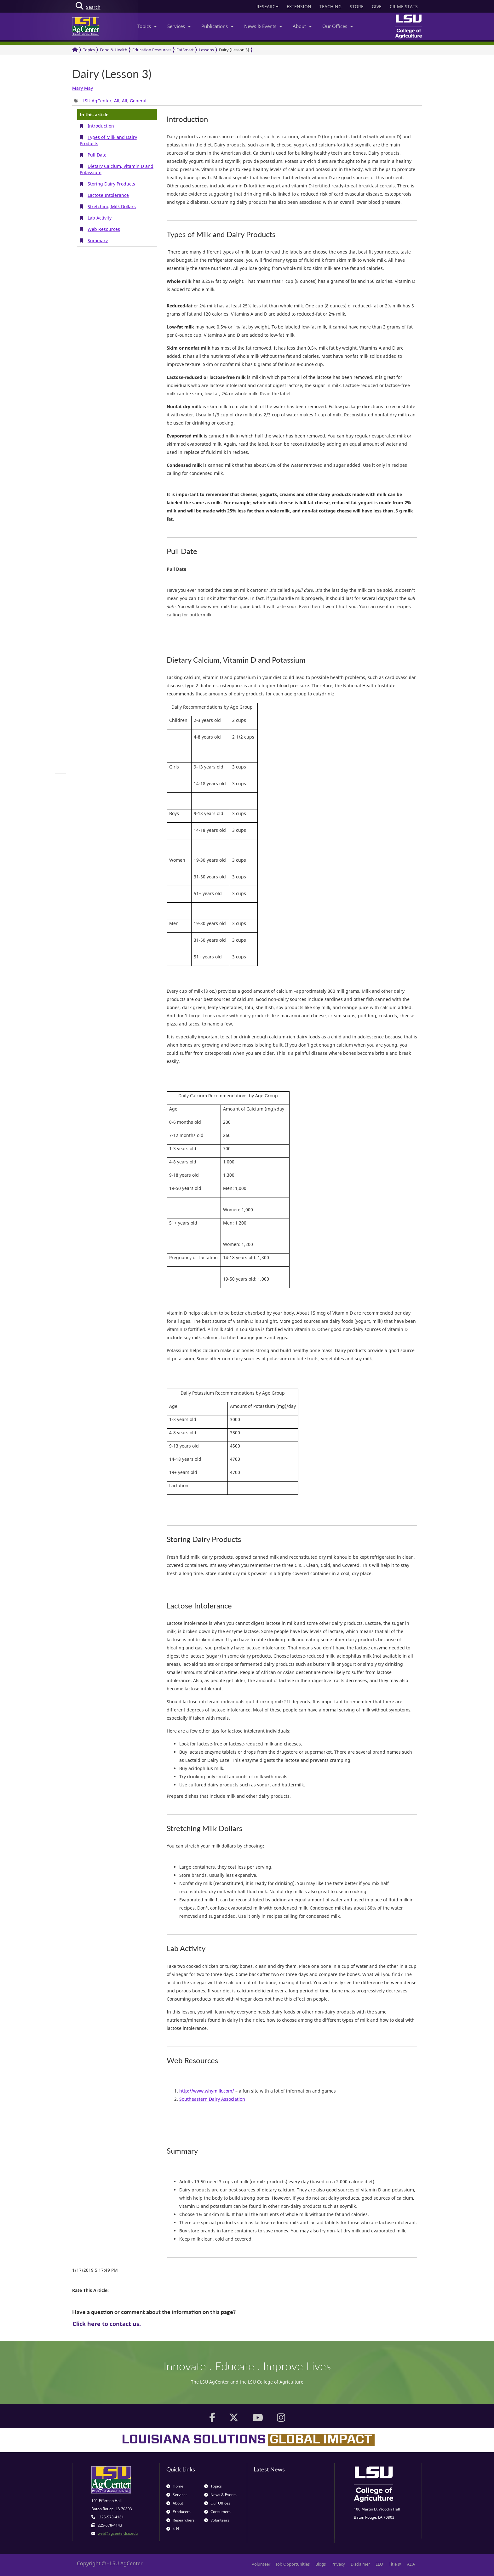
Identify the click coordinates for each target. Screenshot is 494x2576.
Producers (178, 2511)
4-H (172, 2528)
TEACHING (330, 6)
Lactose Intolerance (108, 195)
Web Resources (104, 229)
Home (174, 2486)
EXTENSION (299, 6)
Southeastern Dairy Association (212, 2099)
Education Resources (151, 50)
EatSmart (185, 50)
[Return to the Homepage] (75, 50)
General (138, 101)
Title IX (395, 2564)
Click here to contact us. (106, 2324)
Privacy (338, 2564)
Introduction (101, 126)
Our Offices (337, 26)
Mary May (82, 88)
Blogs (320, 2564)
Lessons (206, 50)
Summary (98, 240)
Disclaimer (360, 2564)
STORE (357, 6)
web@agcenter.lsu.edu (118, 2533)
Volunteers (216, 2520)
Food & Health (113, 50)
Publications (217, 26)
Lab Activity (100, 218)
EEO (379, 2564)
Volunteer (261, 2564)
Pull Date (97, 155)
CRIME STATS (404, 6)
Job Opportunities (293, 2564)
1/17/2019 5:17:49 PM (95, 2270)
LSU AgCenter (97, 101)
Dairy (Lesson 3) (234, 50)
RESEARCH (267, 6)
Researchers (180, 2520)
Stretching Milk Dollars (112, 206)
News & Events (263, 26)
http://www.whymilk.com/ (206, 2091)
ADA (411, 2564)
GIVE (377, 6)
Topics (147, 26)
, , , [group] (110, 101)
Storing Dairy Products (111, 184)
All (116, 101)
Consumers (217, 2511)
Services (179, 26)
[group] (60, 773)
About (302, 26)
